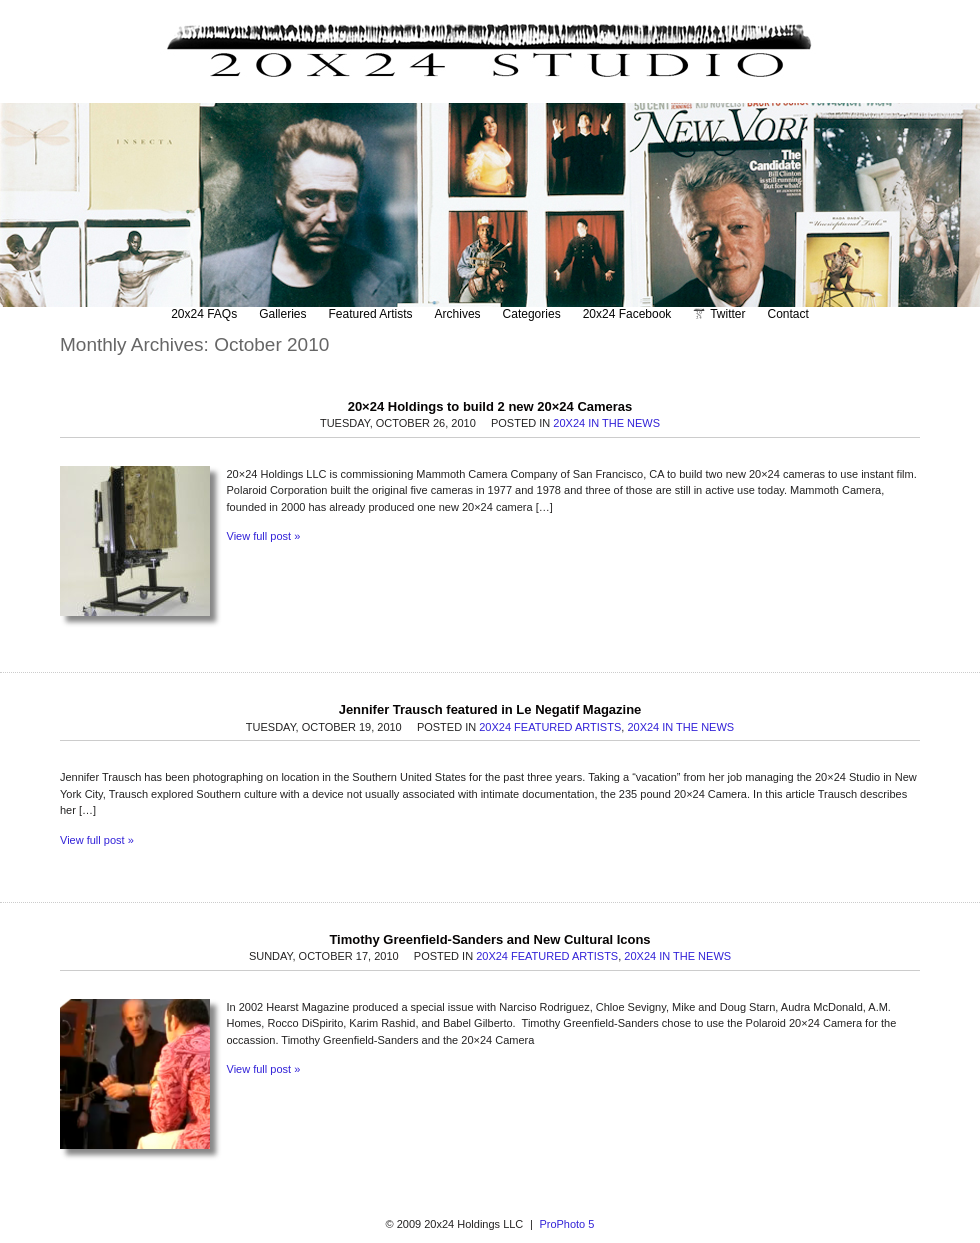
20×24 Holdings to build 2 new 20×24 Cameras (490, 406)
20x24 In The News (606, 423)
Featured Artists (371, 314)
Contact (788, 314)
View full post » (264, 536)
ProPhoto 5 (566, 1224)
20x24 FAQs (204, 314)
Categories (532, 314)
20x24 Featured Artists (550, 727)
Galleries (282, 314)
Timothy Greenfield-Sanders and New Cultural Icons (489, 939)
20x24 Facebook (627, 314)
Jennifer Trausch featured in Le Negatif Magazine (490, 709)
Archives (458, 314)
